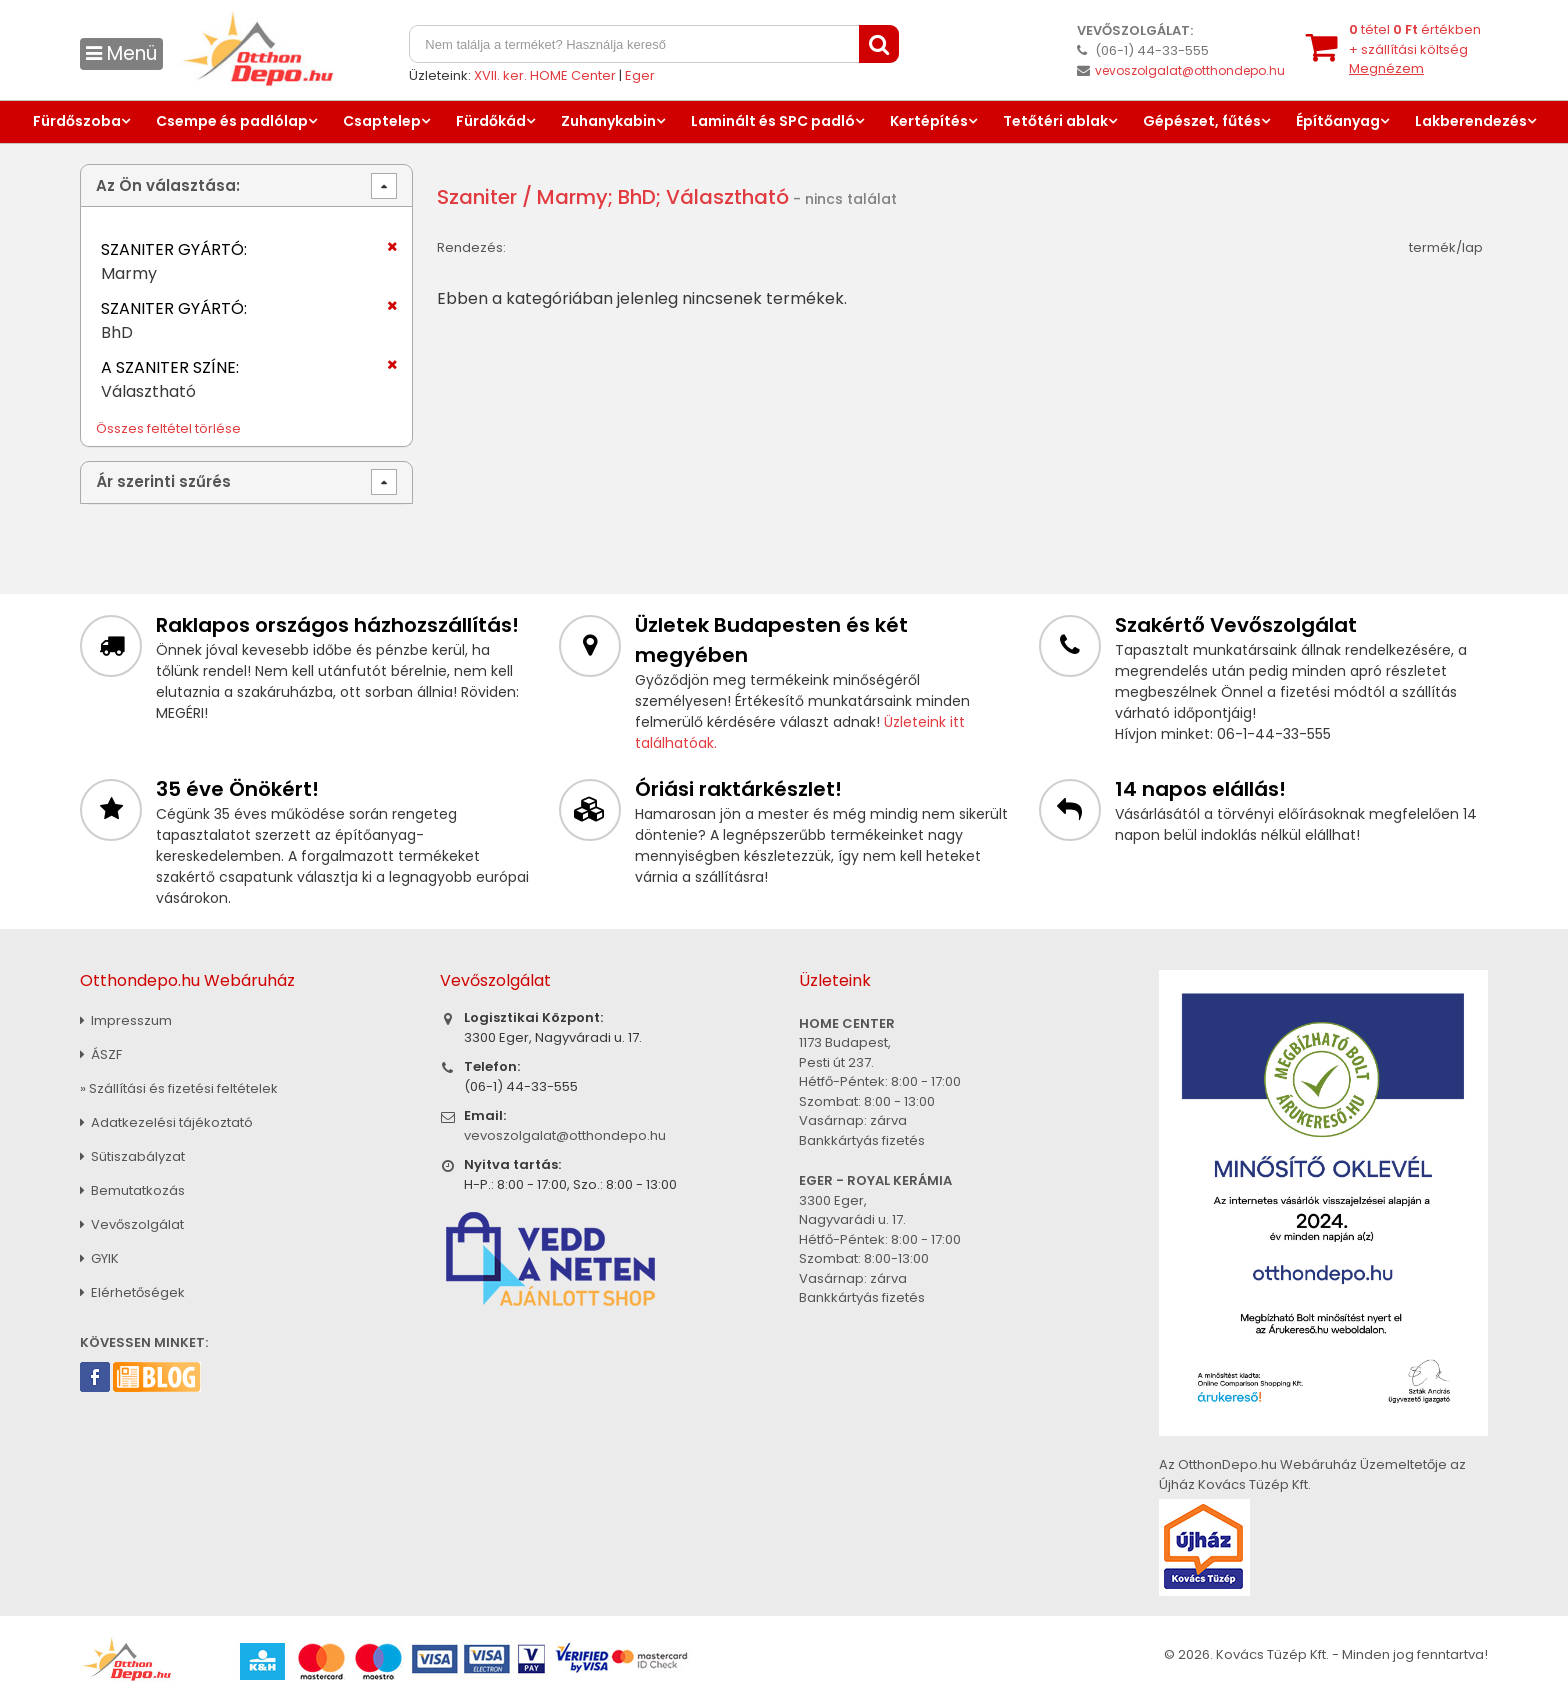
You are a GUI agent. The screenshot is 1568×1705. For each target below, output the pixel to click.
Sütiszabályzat (132, 1156)
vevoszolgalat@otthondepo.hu (1190, 70)
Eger (640, 75)
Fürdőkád (491, 121)
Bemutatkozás (132, 1190)
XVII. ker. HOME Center (545, 75)
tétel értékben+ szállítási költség (1415, 49)
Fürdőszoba (77, 121)
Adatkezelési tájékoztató (166, 1122)
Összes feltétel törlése (168, 428)
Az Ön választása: (168, 185)
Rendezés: (471, 247)
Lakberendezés (1471, 121)
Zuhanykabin (608, 121)
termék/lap (1446, 247)
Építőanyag (1338, 121)
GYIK (99, 1258)
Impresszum (126, 1020)
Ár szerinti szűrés (163, 481)
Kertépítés (929, 121)
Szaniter (477, 197)
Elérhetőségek (132, 1292)
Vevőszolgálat (132, 1224)
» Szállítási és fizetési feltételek (179, 1088)
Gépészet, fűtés (1202, 121)
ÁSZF (101, 1054)
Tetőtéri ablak (1055, 121)
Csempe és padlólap (232, 121)
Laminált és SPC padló (773, 121)
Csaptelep (382, 121)
